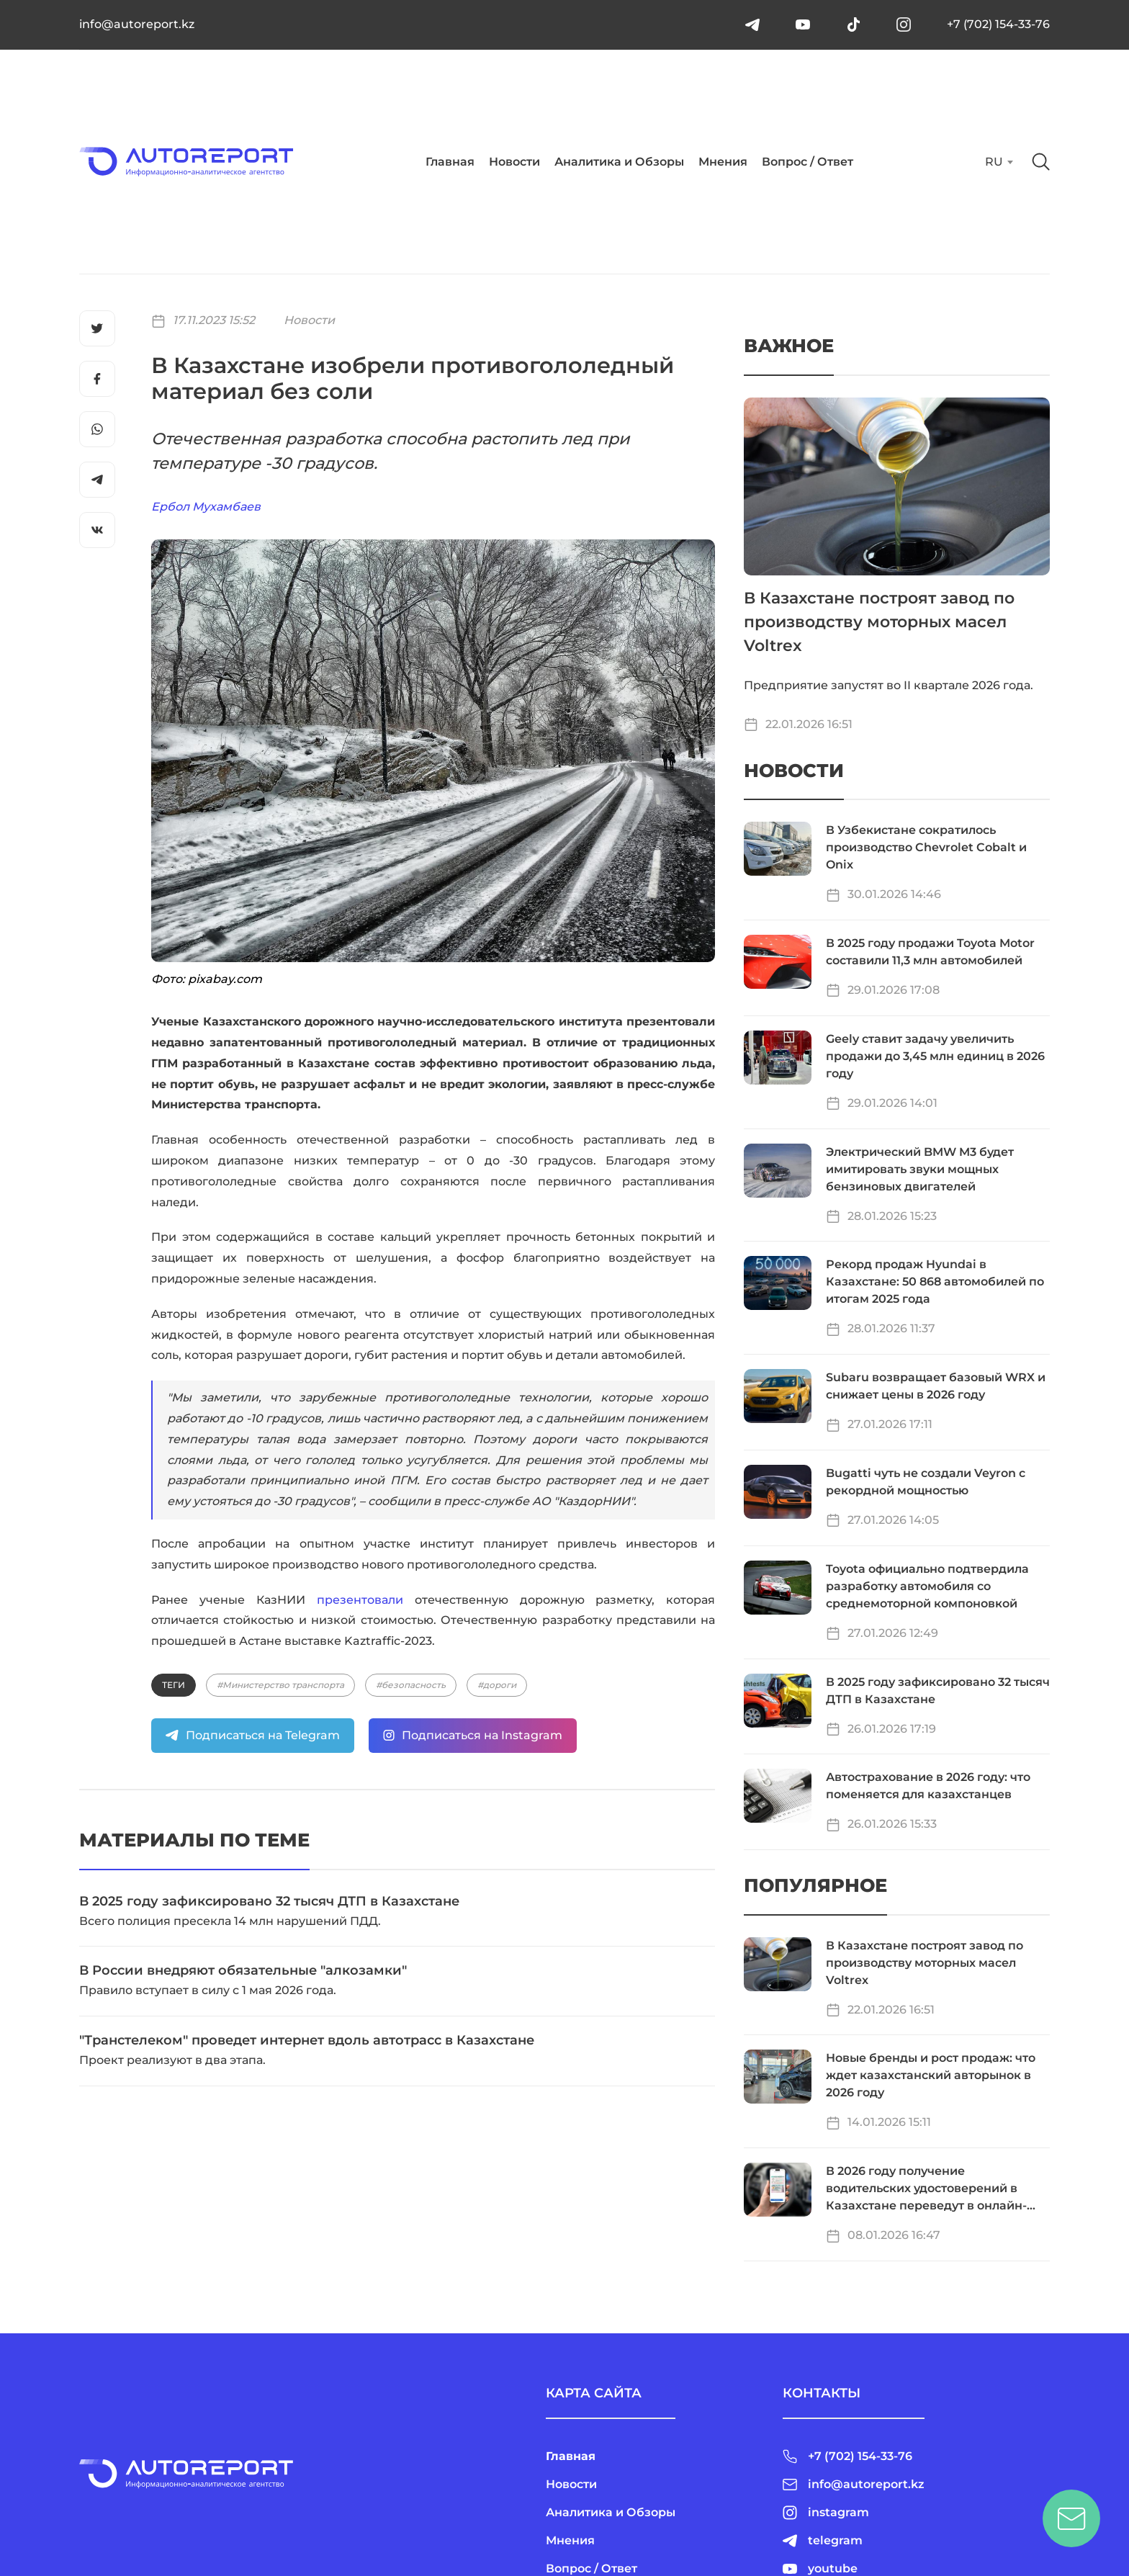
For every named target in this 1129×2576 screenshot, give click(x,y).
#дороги (496, 1684)
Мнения (722, 162)
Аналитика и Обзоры (619, 162)
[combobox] (997, 162)
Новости (514, 162)
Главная (450, 162)
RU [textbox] (994, 162)
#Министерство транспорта (280, 1684)
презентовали (360, 1600)
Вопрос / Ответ (807, 162)
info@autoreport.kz (136, 24)
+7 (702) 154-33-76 (998, 24)
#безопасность (411, 1684)
